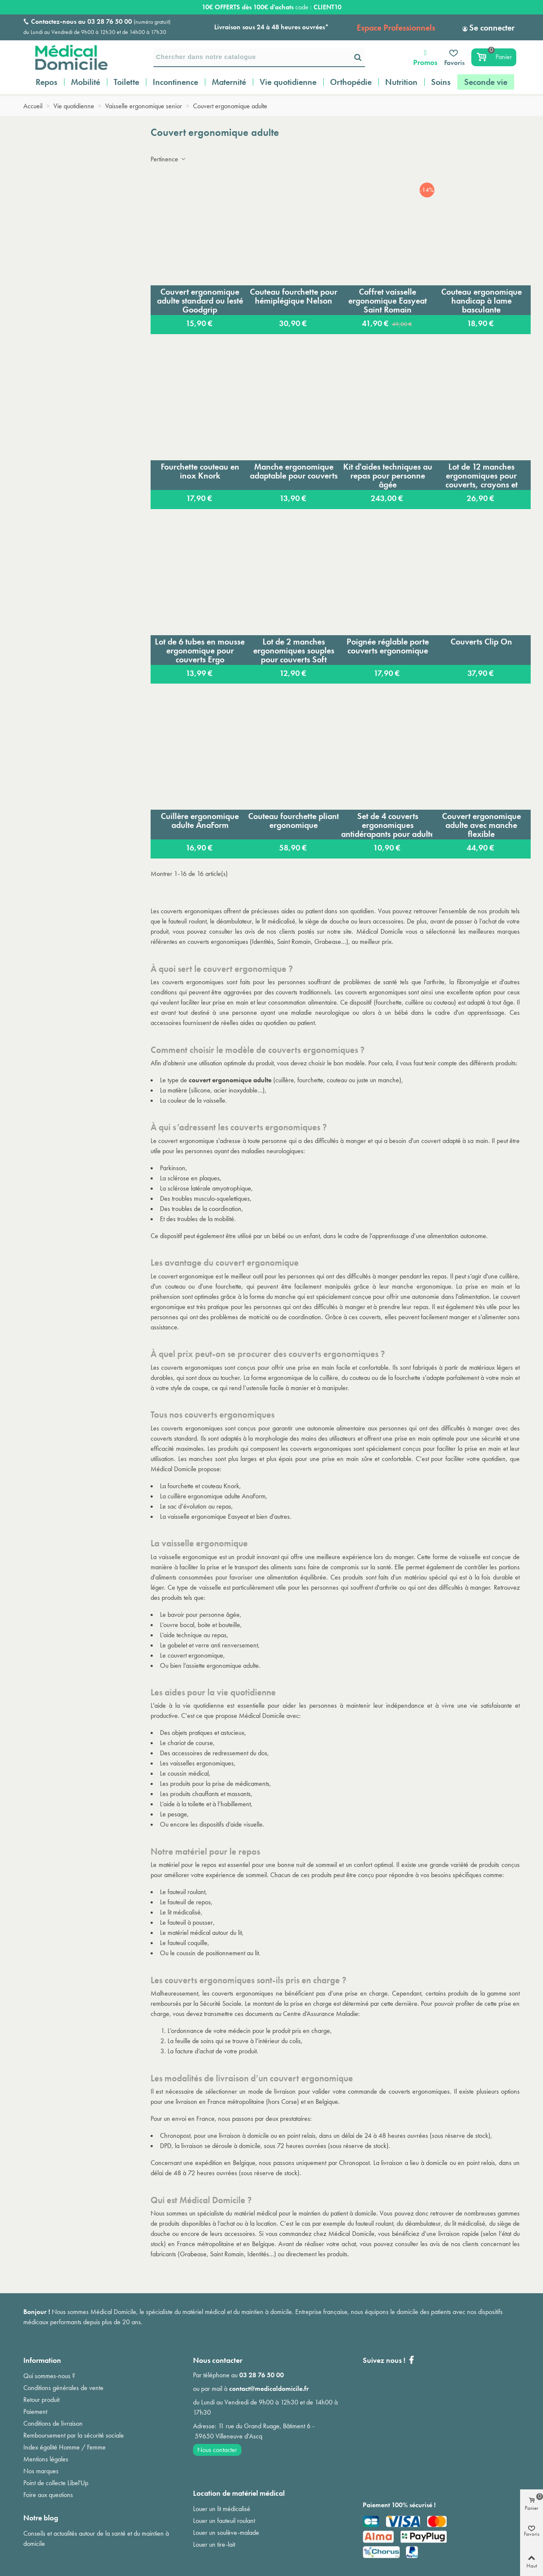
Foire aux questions (48, 2494)
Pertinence (169, 159)
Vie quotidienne (288, 81)
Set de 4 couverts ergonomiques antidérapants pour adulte (387, 825)
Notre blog (40, 2518)
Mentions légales (45, 2459)
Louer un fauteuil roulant (224, 2520)
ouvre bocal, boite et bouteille (201, 1624)
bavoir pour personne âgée (204, 1614)
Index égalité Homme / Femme (64, 2447)
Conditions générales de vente (63, 2387)
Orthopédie (351, 81)
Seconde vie (485, 81)
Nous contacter (217, 2449)
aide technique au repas (195, 1634)
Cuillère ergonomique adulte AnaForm (200, 821)
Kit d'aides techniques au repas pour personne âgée (387, 475)
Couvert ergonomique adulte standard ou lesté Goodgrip (200, 300)
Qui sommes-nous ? (49, 2375)
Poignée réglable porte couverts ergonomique (388, 646)
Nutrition (401, 81)
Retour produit (41, 2399)
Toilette (126, 81)
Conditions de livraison (53, 2423)
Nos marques (41, 2470)
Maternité (229, 81)
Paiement (35, 2411)
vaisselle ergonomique (188, 1556)
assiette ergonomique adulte (222, 1665)
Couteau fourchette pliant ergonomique (293, 821)
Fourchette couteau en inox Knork (200, 471)
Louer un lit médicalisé (221, 2508)
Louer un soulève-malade (226, 2532)
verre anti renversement (226, 1645)
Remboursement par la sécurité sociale (73, 2435)
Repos (46, 81)
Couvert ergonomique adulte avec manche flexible (481, 825)
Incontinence (175, 81)
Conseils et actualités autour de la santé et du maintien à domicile (96, 2538)
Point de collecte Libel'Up (55, 2482)
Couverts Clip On (481, 641)
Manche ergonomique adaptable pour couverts (294, 471)
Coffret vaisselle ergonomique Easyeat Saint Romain (387, 300)
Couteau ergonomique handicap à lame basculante (481, 300)
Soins (441, 81)
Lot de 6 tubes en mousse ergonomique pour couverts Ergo (200, 650)
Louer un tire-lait (214, 2544)
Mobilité (85, 81)
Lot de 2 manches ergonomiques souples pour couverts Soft (293, 650)
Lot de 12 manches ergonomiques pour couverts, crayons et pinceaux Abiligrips (481, 475)
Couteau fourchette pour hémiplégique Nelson (293, 296)
